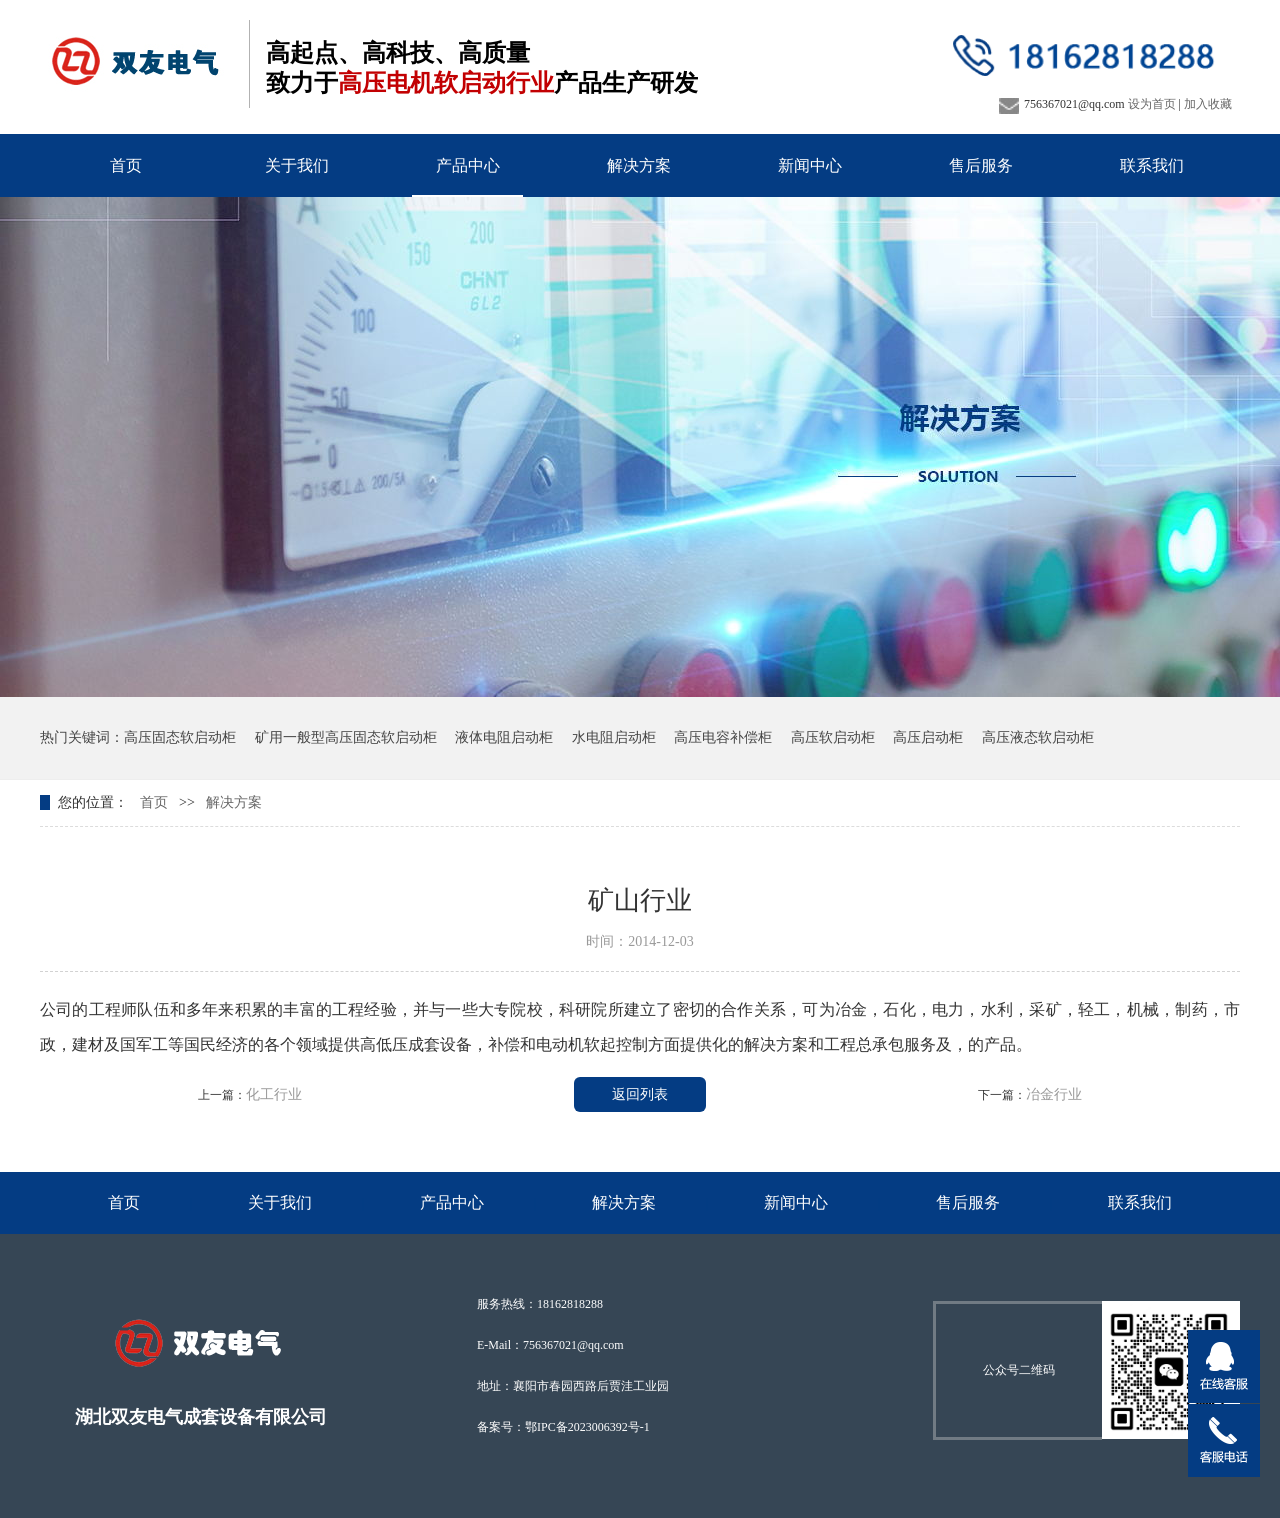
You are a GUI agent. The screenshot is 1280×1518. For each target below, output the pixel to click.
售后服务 (981, 165)
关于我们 (297, 165)
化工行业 (274, 1094)
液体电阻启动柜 (504, 737)
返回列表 (640, 1094)
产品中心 (468, 165)
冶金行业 (1054, 1094)
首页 (126, 165)
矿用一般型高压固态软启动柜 (346, 737)
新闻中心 (810, 165)
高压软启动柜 (833, 737)
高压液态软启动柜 (1038, 737)
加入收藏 (1208, 104)
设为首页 (1152, 104)
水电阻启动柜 (614, 737)
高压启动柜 (928, 737)
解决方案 (639, 165)
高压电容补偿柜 (723, 737)
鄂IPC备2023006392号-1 (587, 1427)
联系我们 (1152, 165)
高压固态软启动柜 (180, 737)
